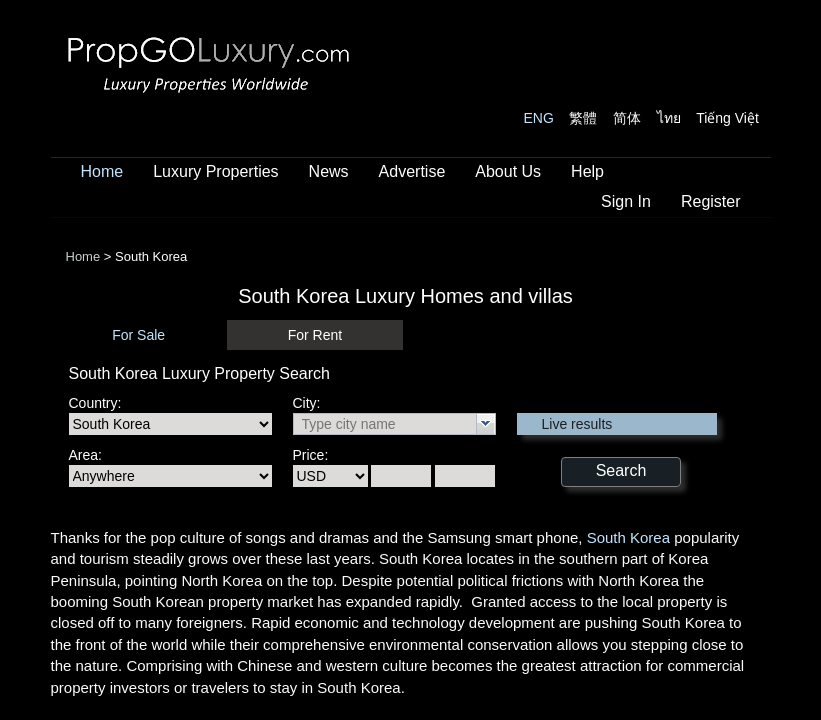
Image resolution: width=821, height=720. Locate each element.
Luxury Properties (215, 171)
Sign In (626, 201)
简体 (627, 118)
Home (102, 171)
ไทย (669, 118)
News (329, 171)
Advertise (412, 171)
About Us (508, 171)
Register (711, 201)
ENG (539, 118)
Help (587, 171)
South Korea (628, 537)
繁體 (583, 118)
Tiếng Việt (727, 118)
